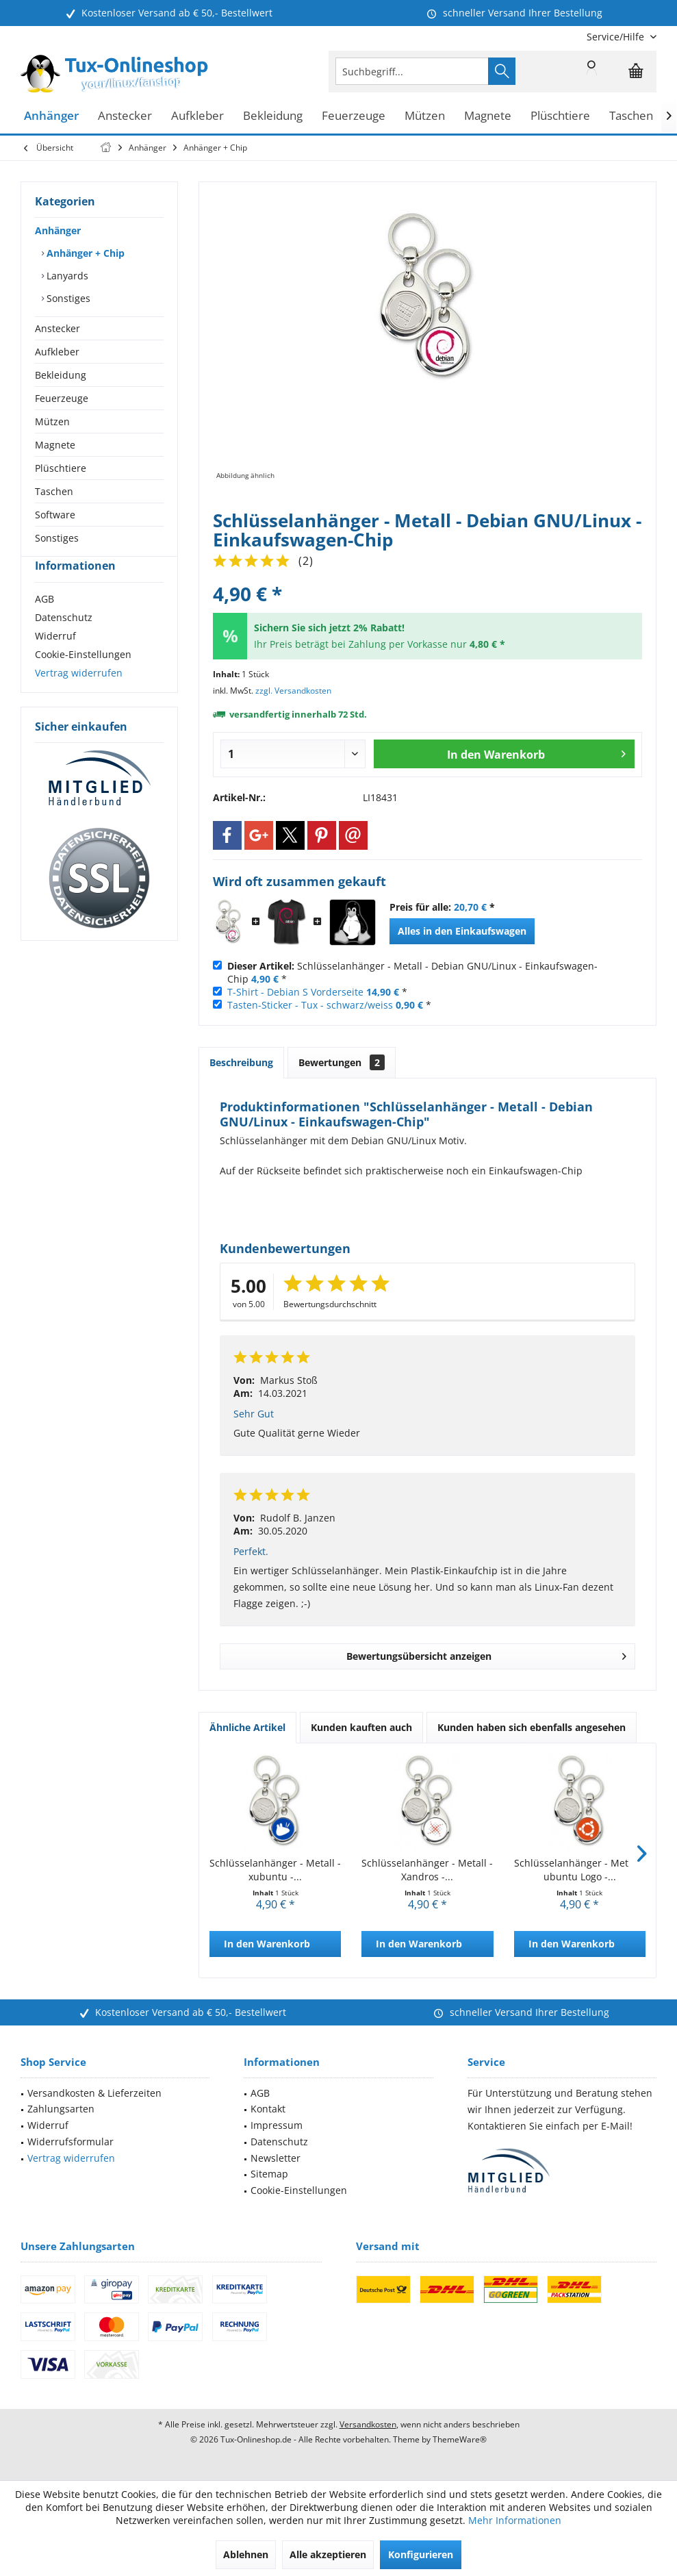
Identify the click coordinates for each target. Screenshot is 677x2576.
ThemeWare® (460, 2439)
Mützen (52, 421)
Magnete (55, 444)
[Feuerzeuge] (353, 116)
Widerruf (55, 660)
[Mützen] (425, 116)
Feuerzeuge (61, 398)
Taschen (54, 491)
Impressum (277, 2125)
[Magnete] (488, 116)
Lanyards (66, 275)
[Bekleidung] (272, 116)
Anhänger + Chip (84, 253)
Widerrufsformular (70, 2141)
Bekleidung (60, 374)
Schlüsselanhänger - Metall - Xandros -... (427, 1869)
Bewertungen (341, 1062)
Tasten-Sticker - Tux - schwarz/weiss (310, 1004)
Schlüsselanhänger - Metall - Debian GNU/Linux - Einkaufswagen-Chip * (412, 972)
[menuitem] (616, 36)
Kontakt (268, 2108)
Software (55, 514)
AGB (44, 623)
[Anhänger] (51, 116)
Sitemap (269, 2173)
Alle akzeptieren (328, 2554)
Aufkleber (57, 351)
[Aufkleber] (197, 116)
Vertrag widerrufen (79, 697)
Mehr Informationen (514, 2520)
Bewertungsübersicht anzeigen (486, 1654)
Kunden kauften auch (361, 1727)
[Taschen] (631, 116)
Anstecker (57, 328)
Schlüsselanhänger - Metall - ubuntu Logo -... (580, 1869)
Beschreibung (241, 1062)
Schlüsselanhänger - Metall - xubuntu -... (275, 1869)
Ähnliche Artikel (247, 1727)
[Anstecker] (125, 116)
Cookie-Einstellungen (83, 678)
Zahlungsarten (60, 2108)
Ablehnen (245, 2554)
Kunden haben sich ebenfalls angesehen (531, 1727)
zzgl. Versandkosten (293, 690)
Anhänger (58, 230)
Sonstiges (67, 298)
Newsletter (276, 2157)
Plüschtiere (60, 468)
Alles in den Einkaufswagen (462, 930)
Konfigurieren (420, 2554)
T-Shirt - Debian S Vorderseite (295, 991)
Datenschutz (63, 641)
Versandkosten (368, 2424)
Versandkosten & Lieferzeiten (94, 2092)
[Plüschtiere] (560, 116)
